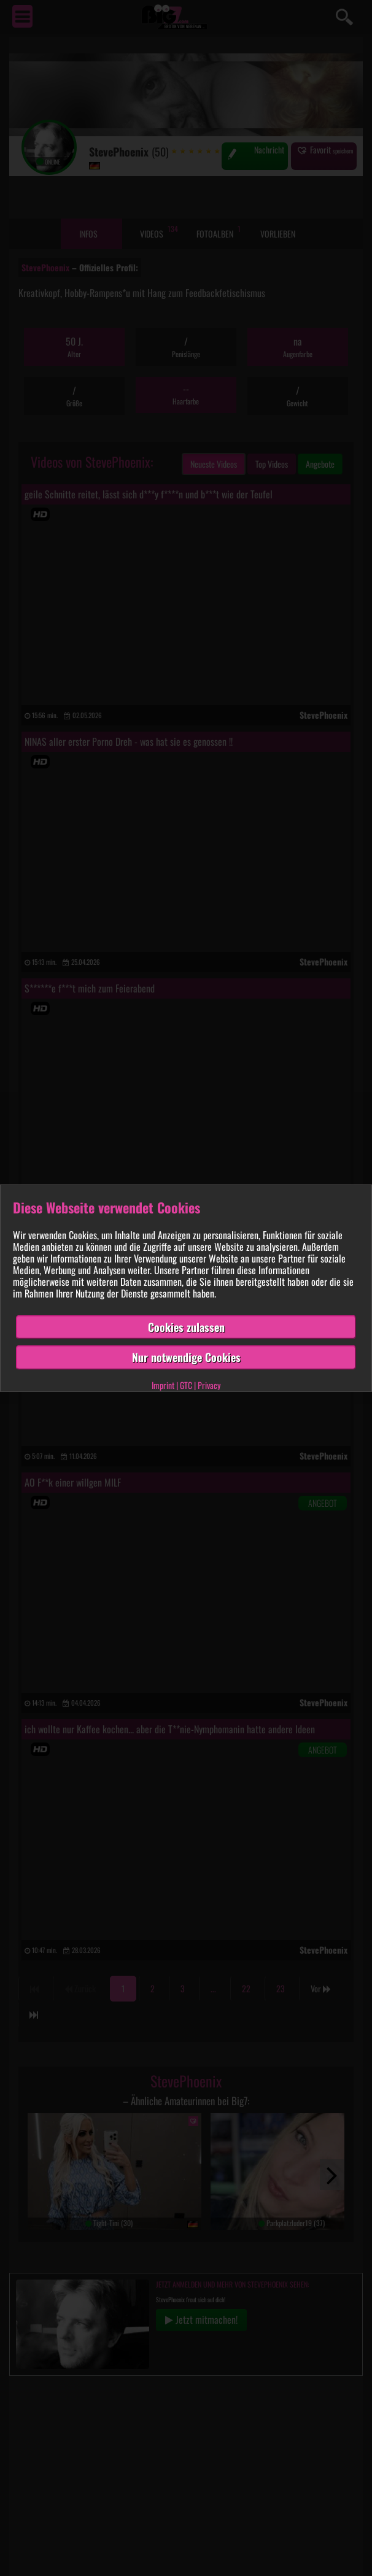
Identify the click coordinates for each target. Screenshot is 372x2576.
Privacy (209, 1385)
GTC (186, 1385)
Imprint (163, 1385)
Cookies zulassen (186, 1326)
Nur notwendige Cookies (186, 1357)
